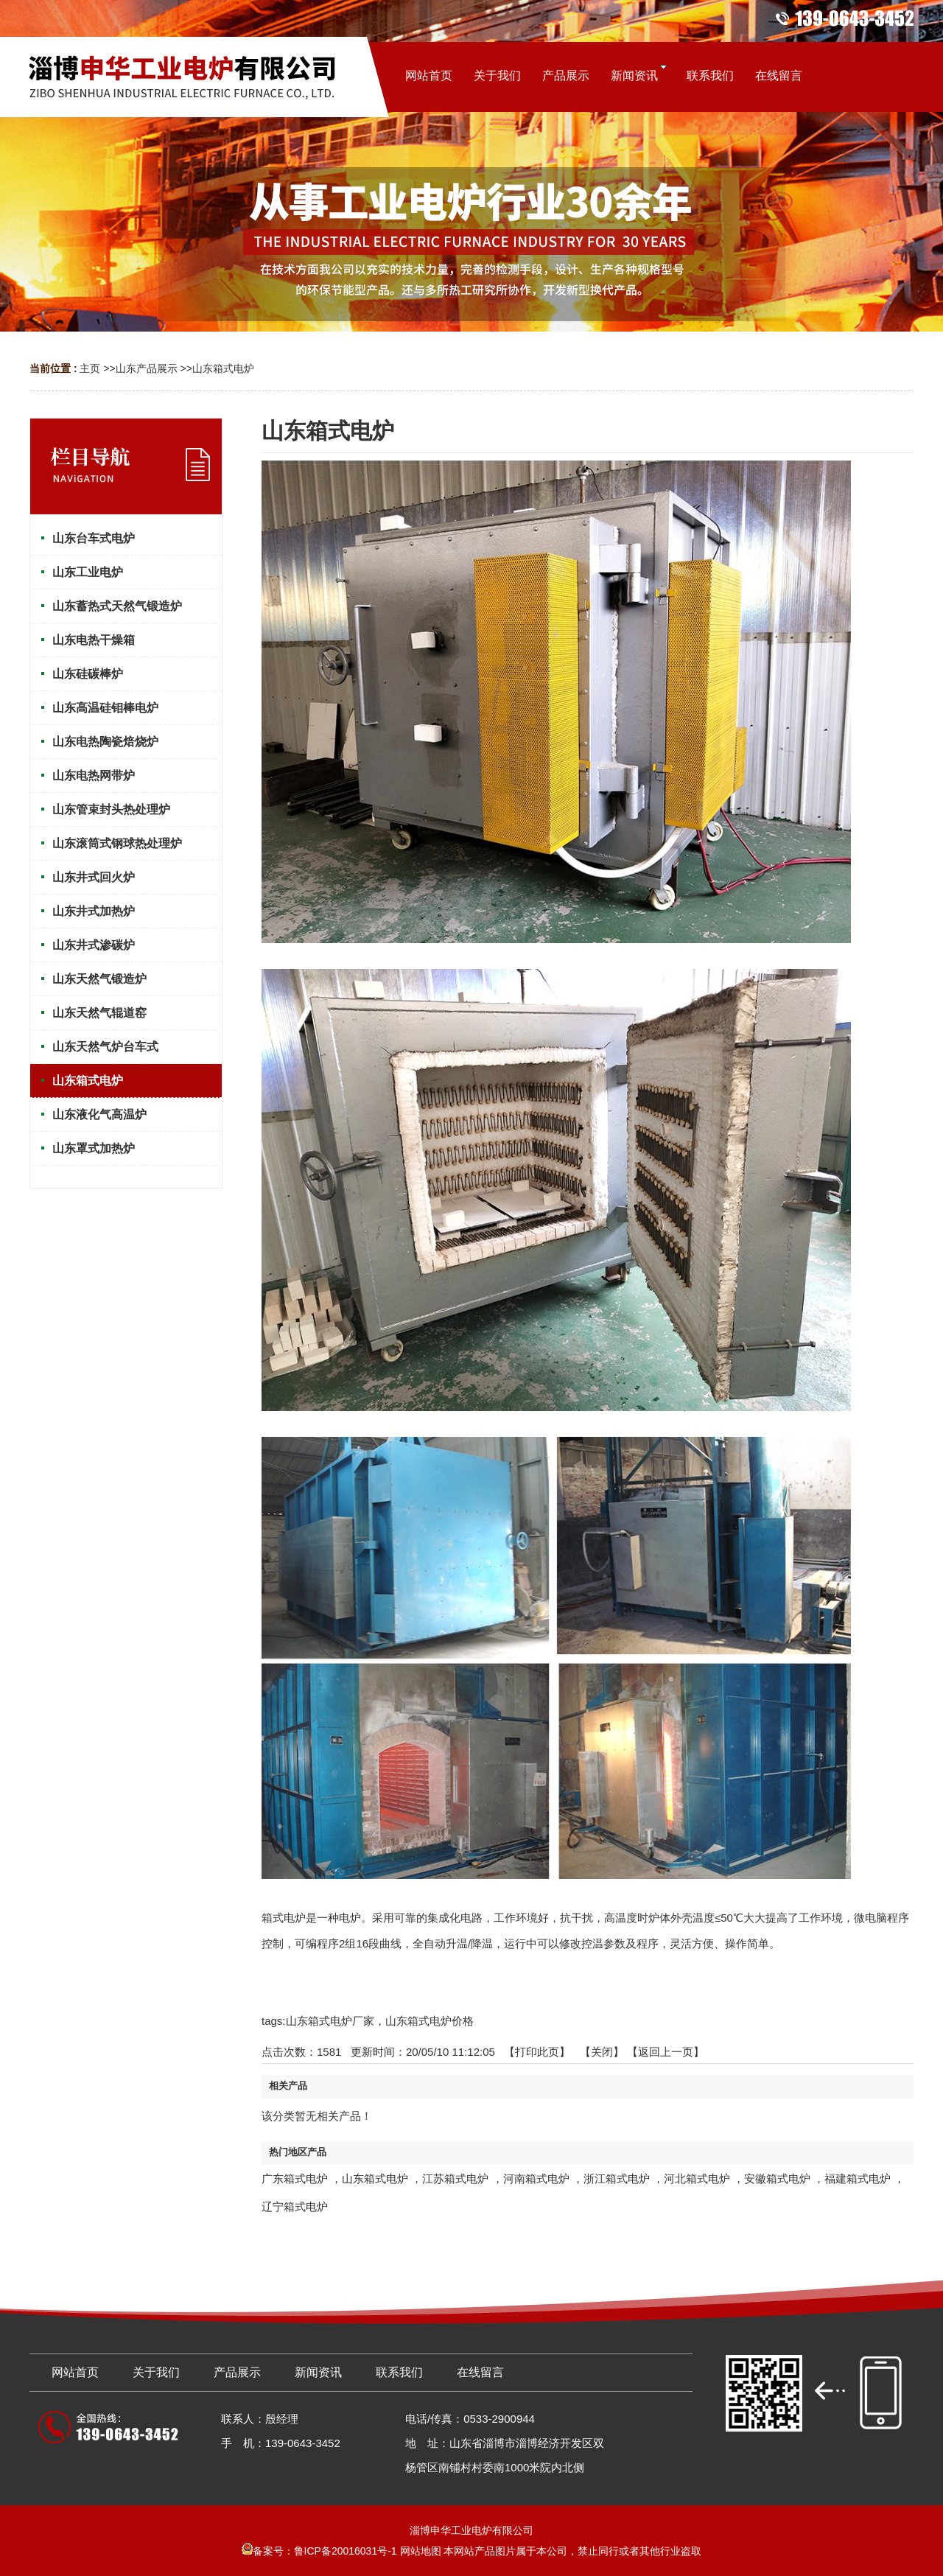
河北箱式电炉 (697, 2178)
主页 (90, 368)
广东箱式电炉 (295, 2178)
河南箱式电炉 (536, 2178)
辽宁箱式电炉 (295, 2206)
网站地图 (420, 2551)
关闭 (602, 2051)
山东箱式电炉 (223, 368)
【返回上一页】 (665, 2051)
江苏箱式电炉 (455, 2178)
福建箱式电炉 (857, 2178)
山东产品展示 (147, 368)
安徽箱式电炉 (777, 2178)
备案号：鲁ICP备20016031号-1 (319, 2551)
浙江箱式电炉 (616, 2178)
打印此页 (537, 2051)
